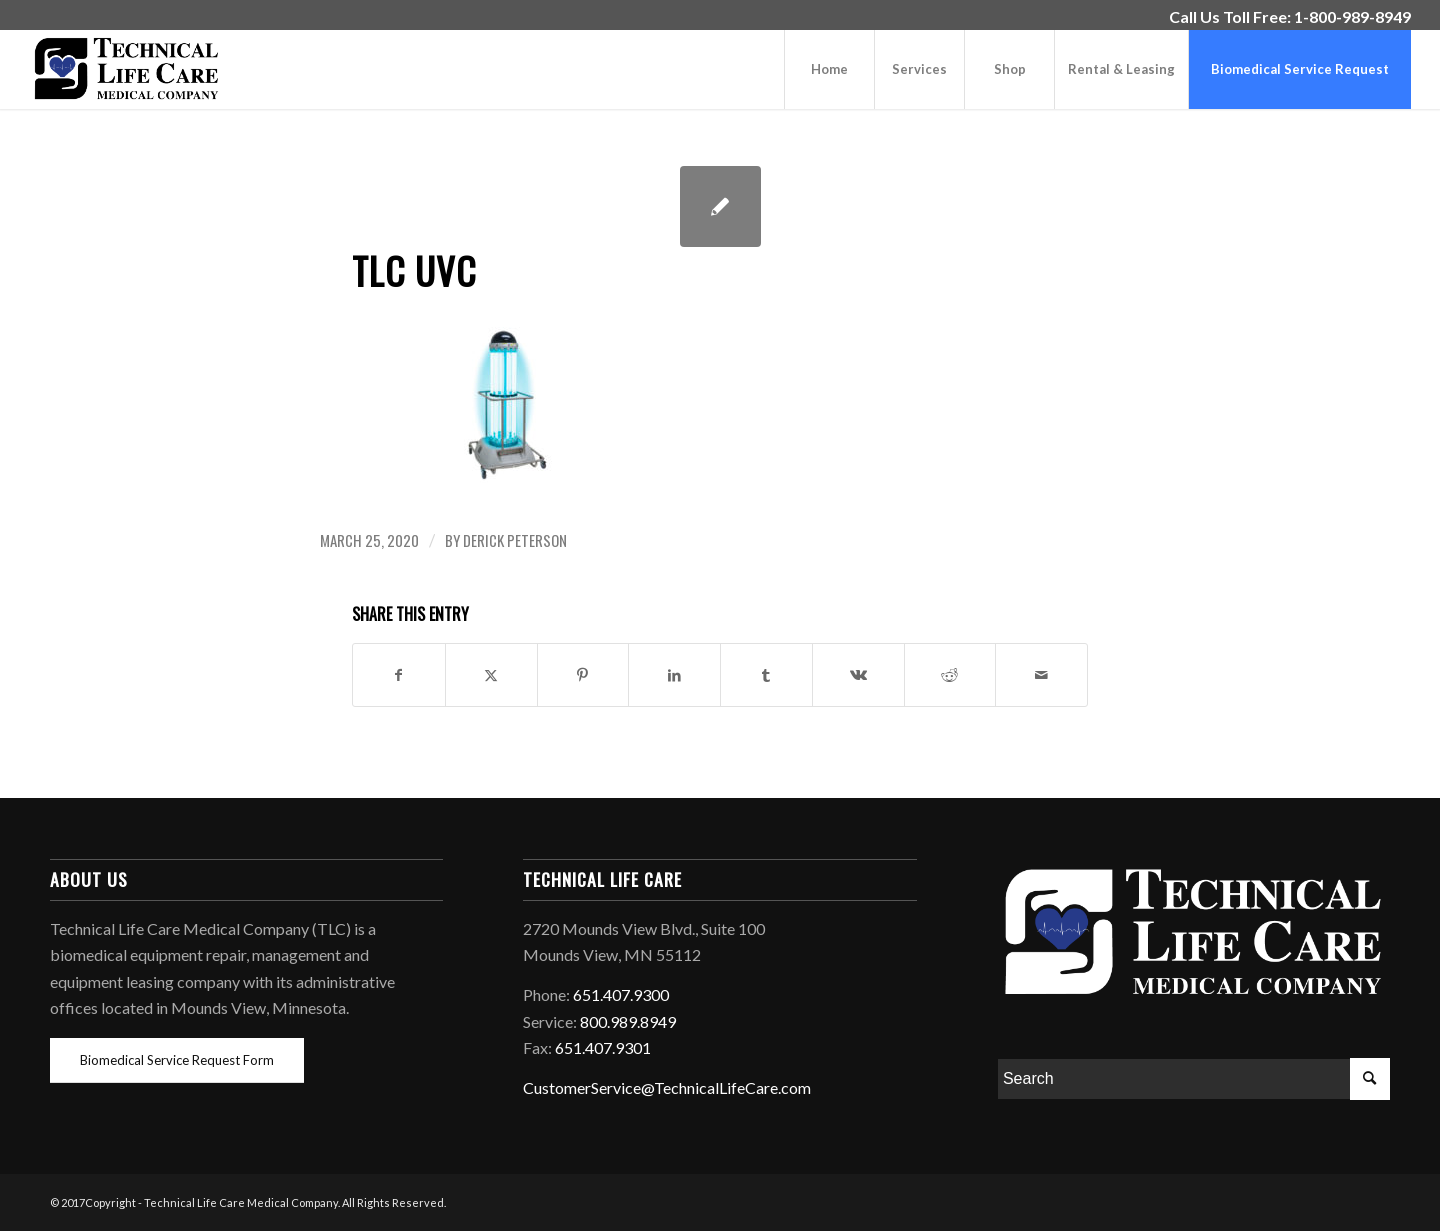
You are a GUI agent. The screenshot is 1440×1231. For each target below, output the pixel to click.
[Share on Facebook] (399, 675)
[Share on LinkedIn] (674, 675)
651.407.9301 (603, 1047)
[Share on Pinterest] (583, 675)
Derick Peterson (515, 540)
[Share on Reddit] (950, 675)
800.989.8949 (628, 1021)
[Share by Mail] (1041, 675)
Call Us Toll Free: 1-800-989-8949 (1290, 16)
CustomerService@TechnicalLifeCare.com (667, 1087)
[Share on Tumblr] (766, 675)
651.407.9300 (621, 994)
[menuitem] (1285, 16)
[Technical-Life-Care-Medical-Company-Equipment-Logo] (126, 69)
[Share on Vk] (858, 675)
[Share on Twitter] (491, 675)
